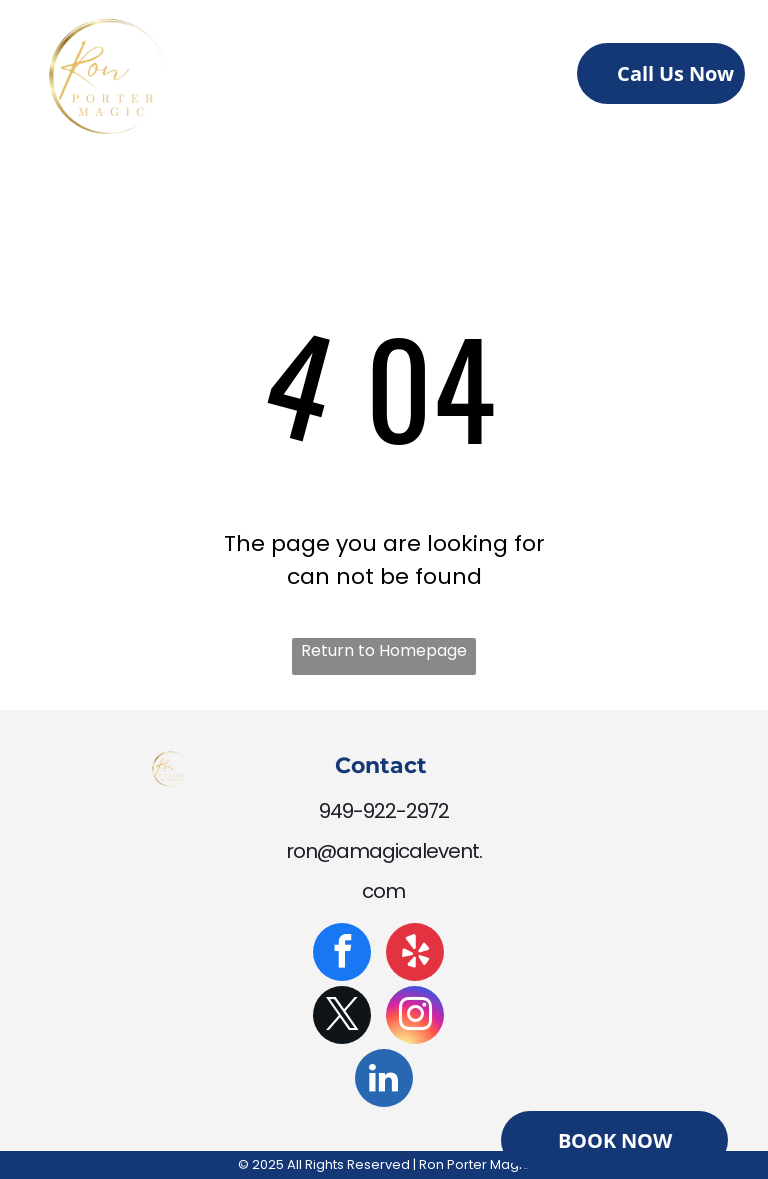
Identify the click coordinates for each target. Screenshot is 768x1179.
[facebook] (342, 954)
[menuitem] (288, 79)
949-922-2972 (384, 811)
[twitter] (342, 1017)
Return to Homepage (384, 650)
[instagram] (415, 1017)
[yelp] (415, 954)
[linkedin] (384, 1080)
